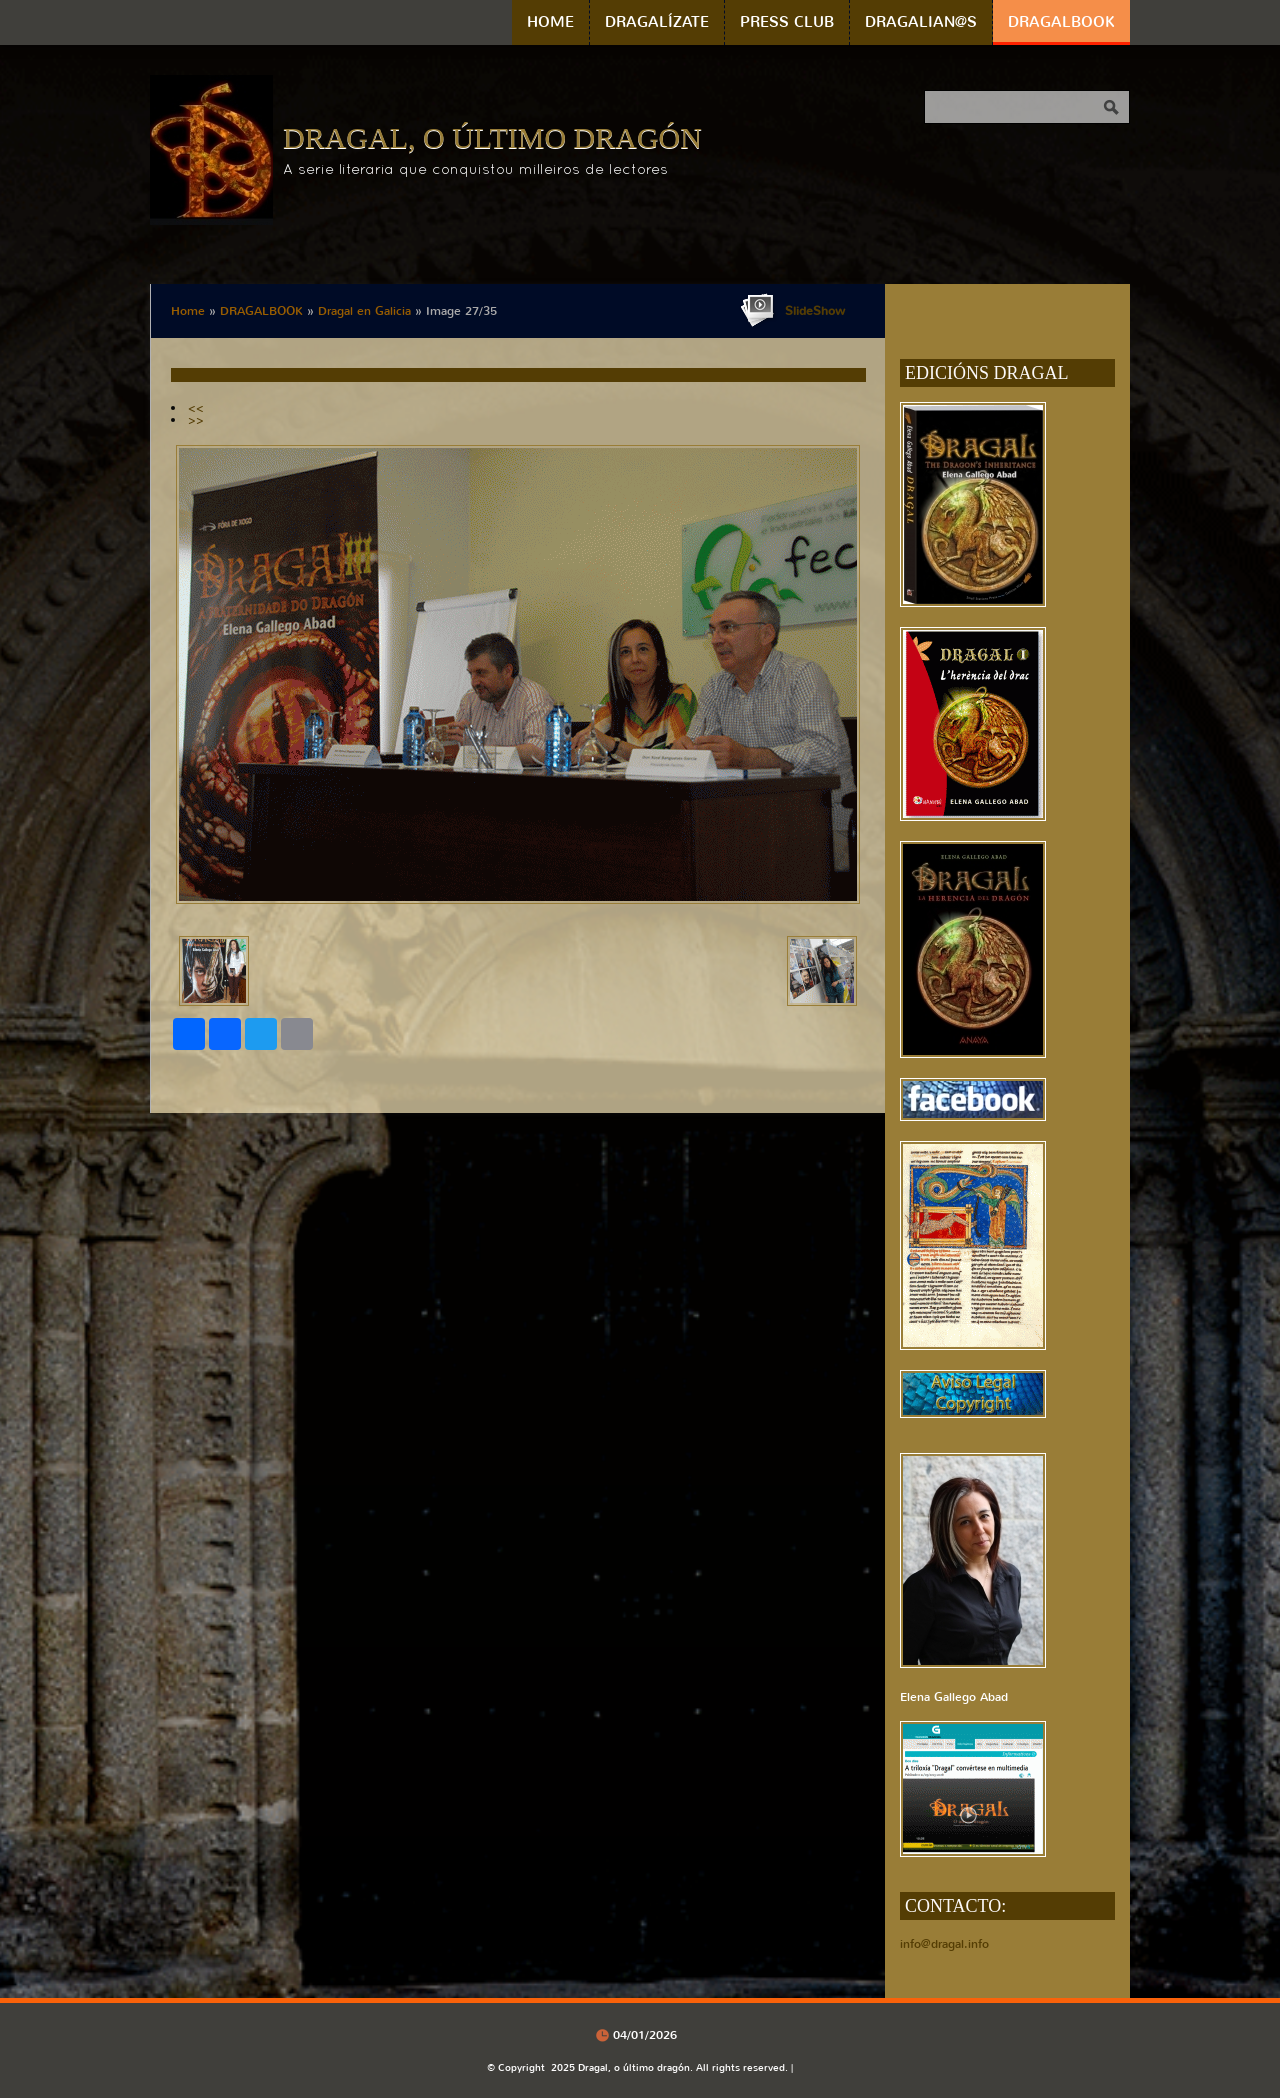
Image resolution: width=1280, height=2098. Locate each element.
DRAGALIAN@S (921, 22)
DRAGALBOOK (1061, 22)
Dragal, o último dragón (492, 137)
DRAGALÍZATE (657, 22)
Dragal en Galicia (364, 311)
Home (550, 22)
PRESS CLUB (787, 22)
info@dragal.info (944, 1944)
